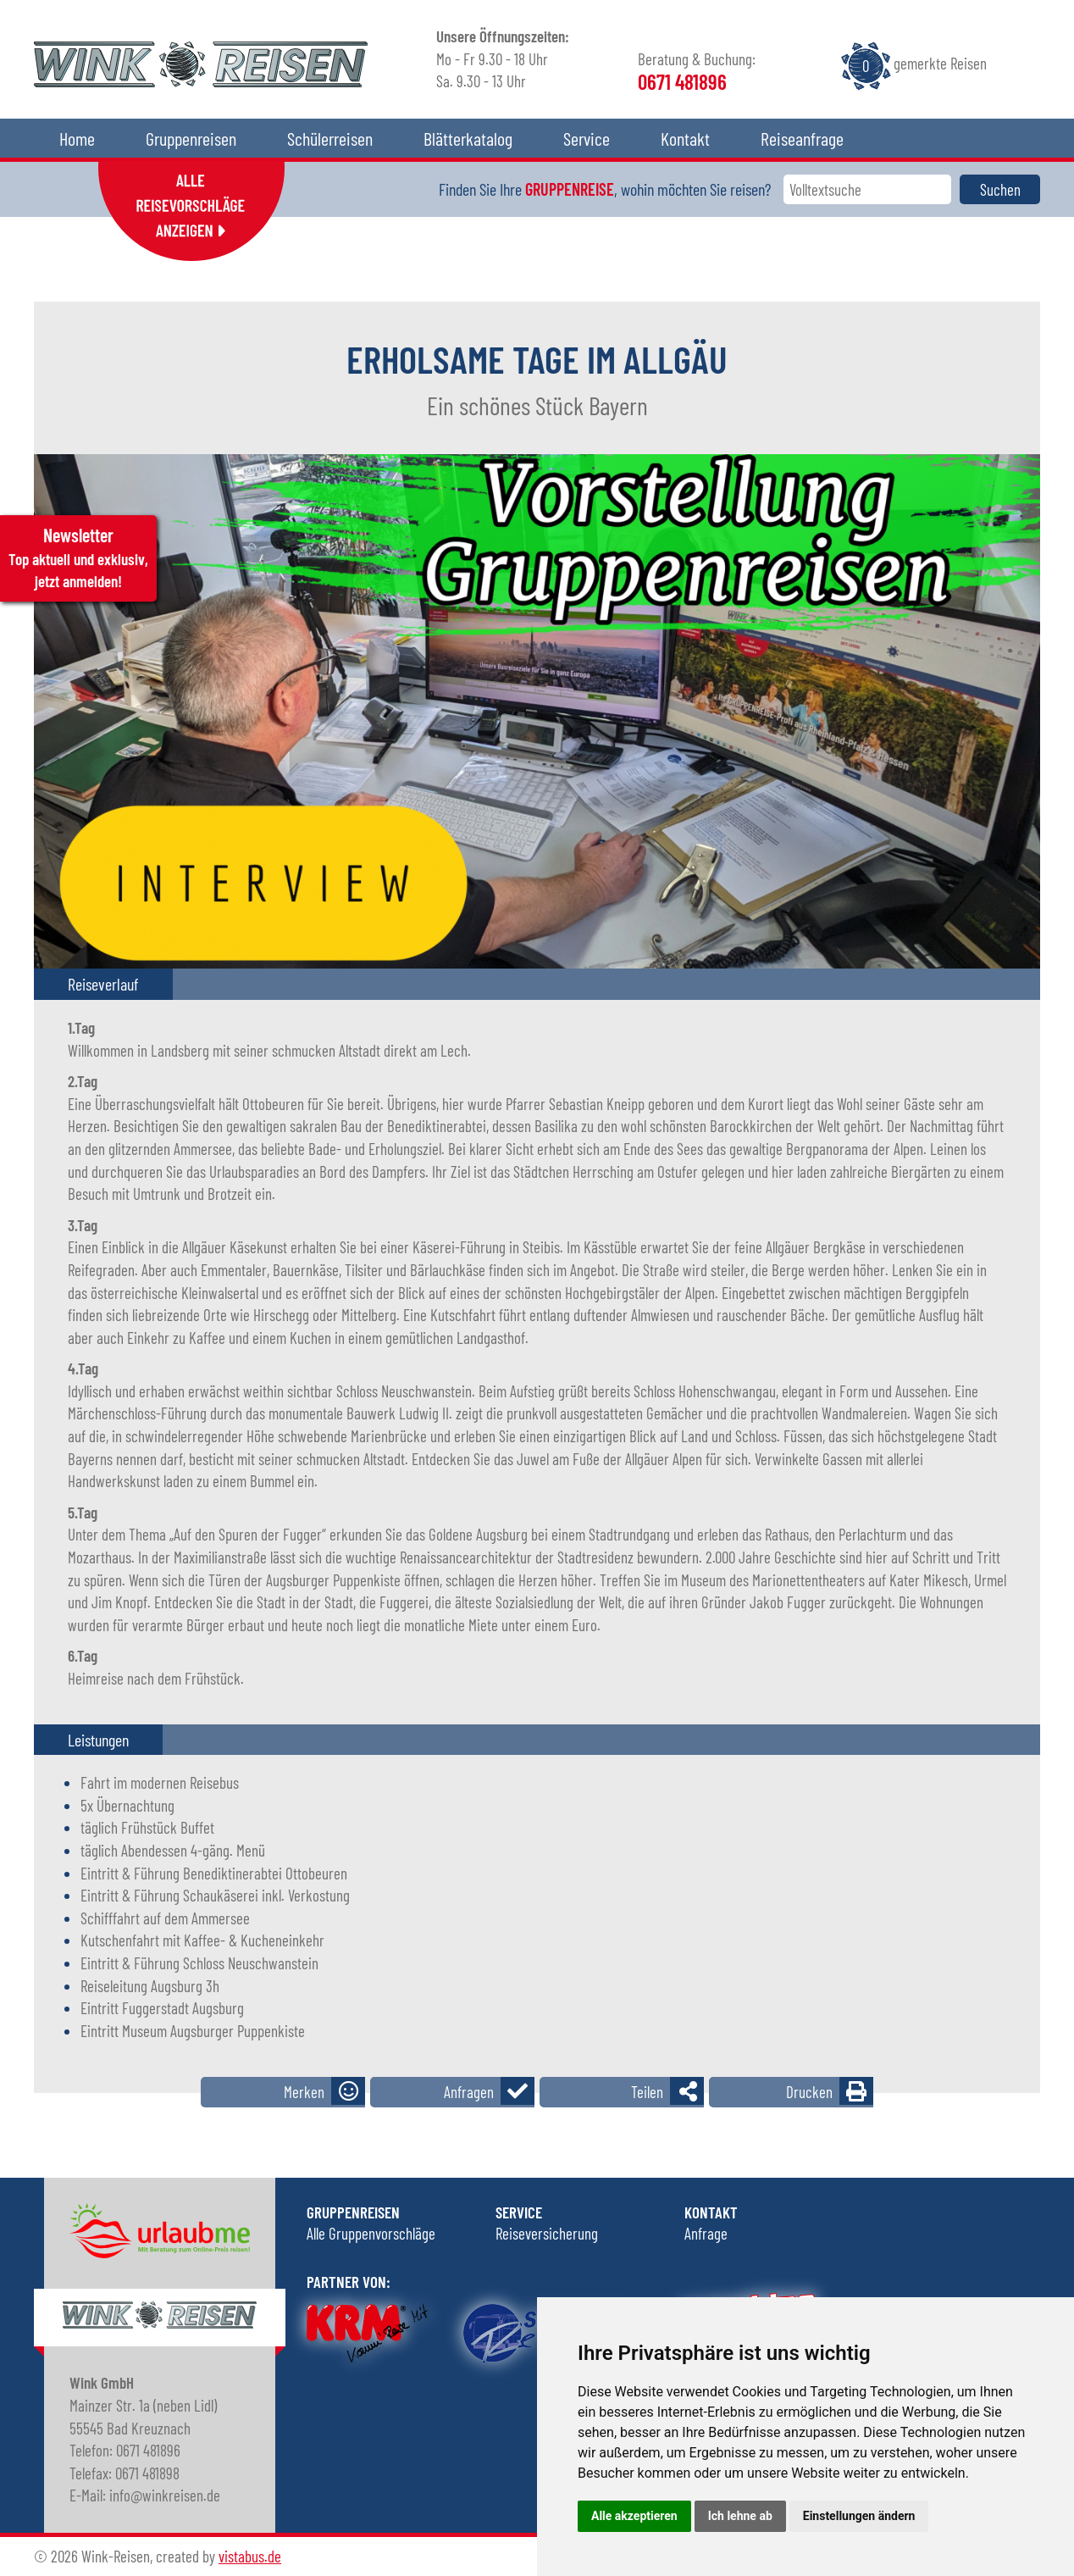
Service (586, 138)
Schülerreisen (330, 138)
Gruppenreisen (191, 138)
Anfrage (706, 2233)
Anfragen (469, 2091)
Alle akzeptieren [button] (634, 2516)
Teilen (647, 2091)
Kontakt (685, 138)
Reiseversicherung (546, 2233)
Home (77, 138)
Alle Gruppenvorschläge (371, 2233)
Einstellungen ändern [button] (859, 2516)
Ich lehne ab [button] (740, 2516)
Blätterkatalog (468, 138)
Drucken (809, 2091)
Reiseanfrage (802, 138)
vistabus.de (250, 2556)
